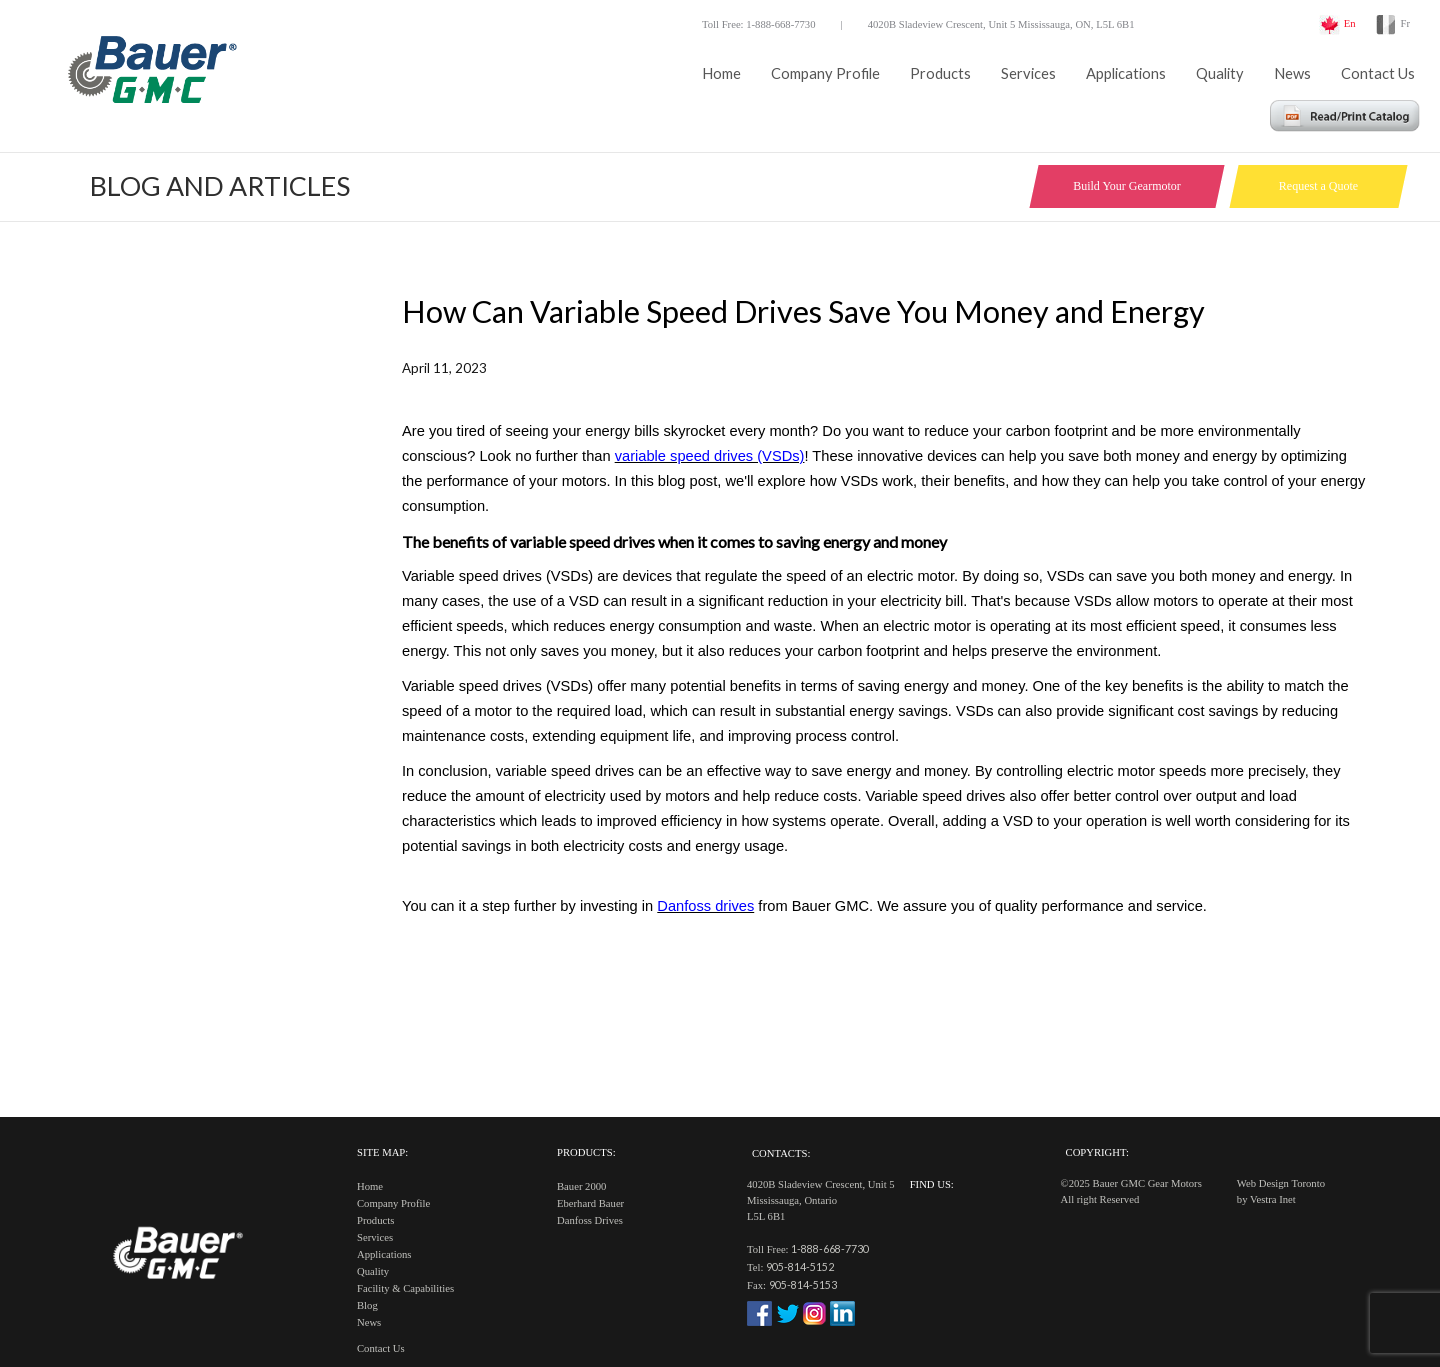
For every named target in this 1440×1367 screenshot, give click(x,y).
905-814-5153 (803, 1284)
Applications (1126, 73)
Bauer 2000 (581, 1186)
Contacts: (781, 1153)
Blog (367, 1305)
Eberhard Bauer (590, 1203)
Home (721, 73)
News (1292, 73)
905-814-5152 (800, 1266)
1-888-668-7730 (830, 1248)
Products (940, 73)
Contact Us (1378, 73)
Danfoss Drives (590, 1220)
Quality (1220, 73)
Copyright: (1097, 1152)
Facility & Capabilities (405, 1288)
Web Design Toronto (1281, 1183)
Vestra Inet (1273, 1199)
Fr (1405, 23)
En (1350, 23)
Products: (586, 1152)
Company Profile (825, 73)
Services (1028, 73)
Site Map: (382, 1152)
